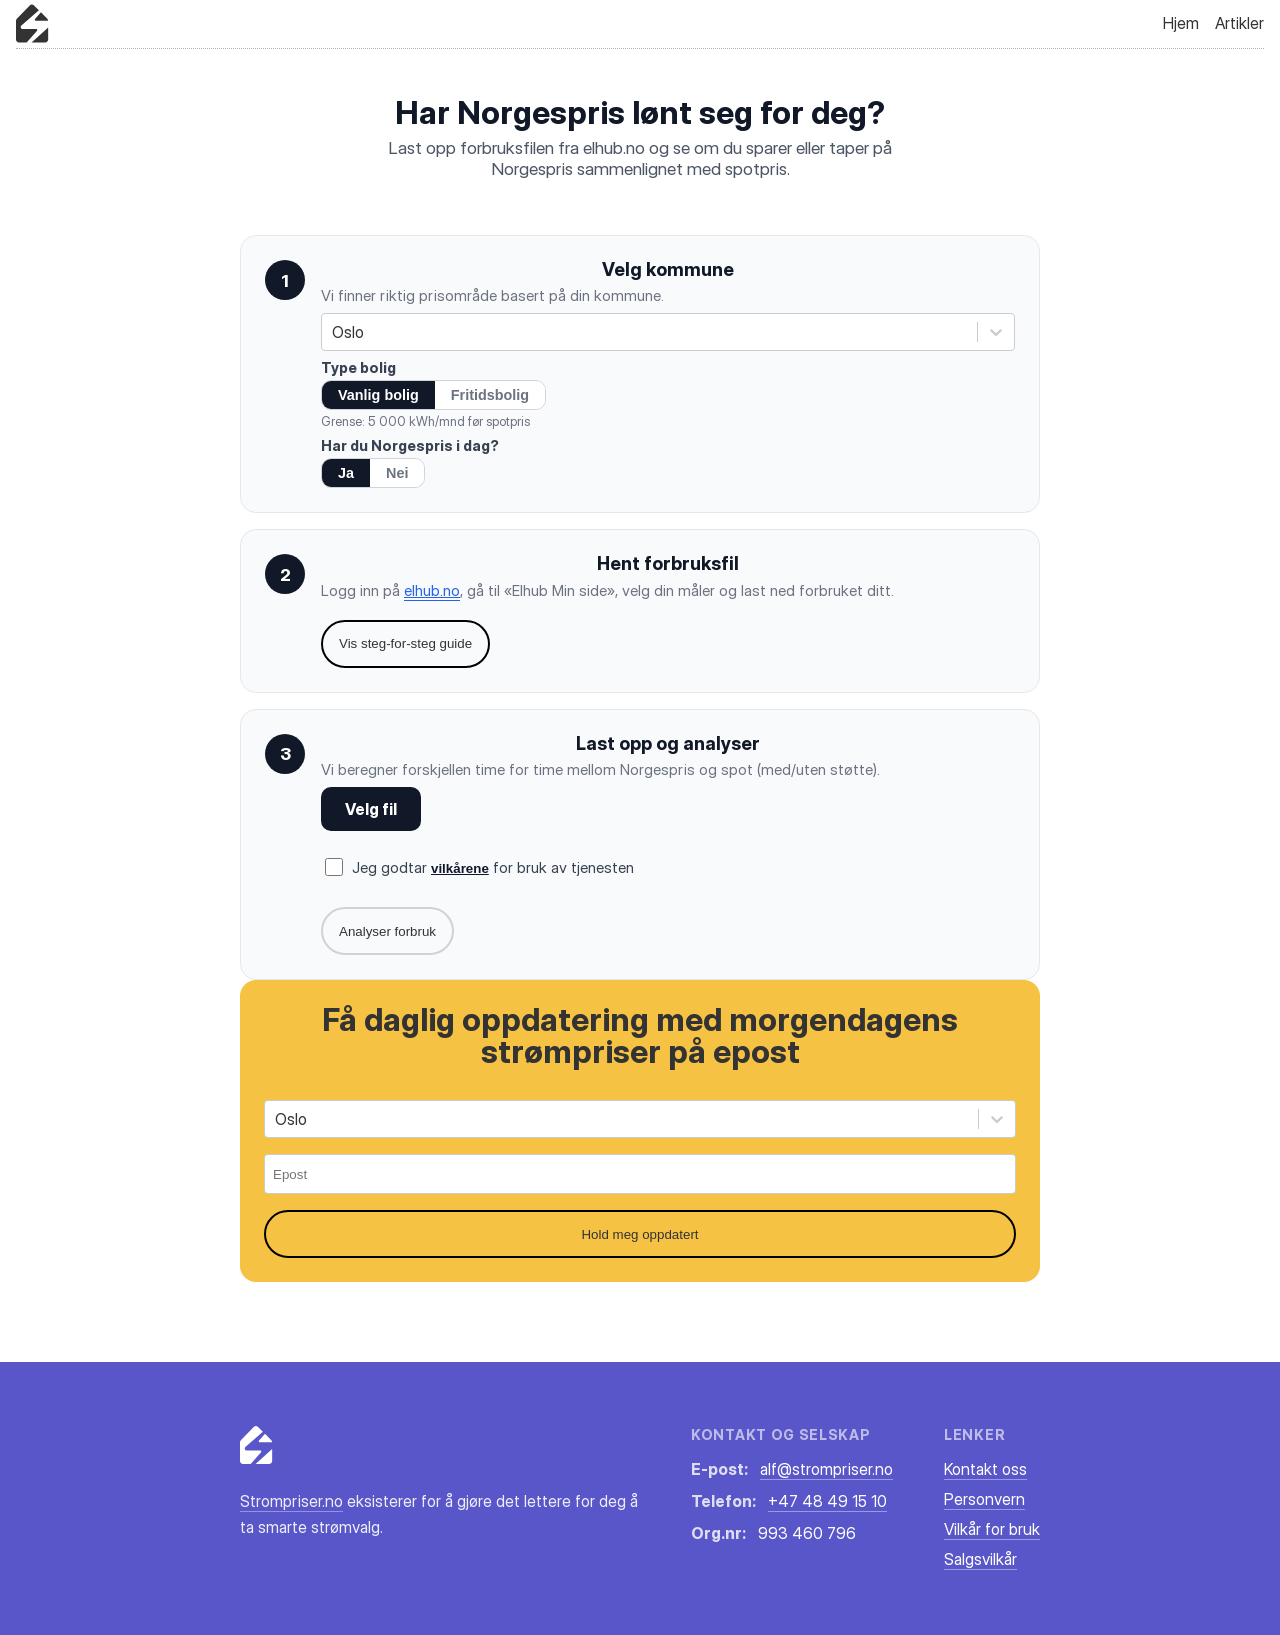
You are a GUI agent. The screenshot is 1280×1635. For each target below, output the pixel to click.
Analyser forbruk (387, 931)
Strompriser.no (291, 1501)
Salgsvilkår (980, 1559)
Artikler (1239, 23)
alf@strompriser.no (826, 1469)
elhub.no (432, 590)
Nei (397, 473)
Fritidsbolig (490, 395)
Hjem (1181, 23)
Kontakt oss (985, 1469)
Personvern (984, 1499)
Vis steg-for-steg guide (405, 643)
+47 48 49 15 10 (827, 1501)
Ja (346, 473)
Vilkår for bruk (992, 1529)
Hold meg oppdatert (639, 1234)
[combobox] (334, 332)
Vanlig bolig (378, 395)
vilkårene (460, 868)
